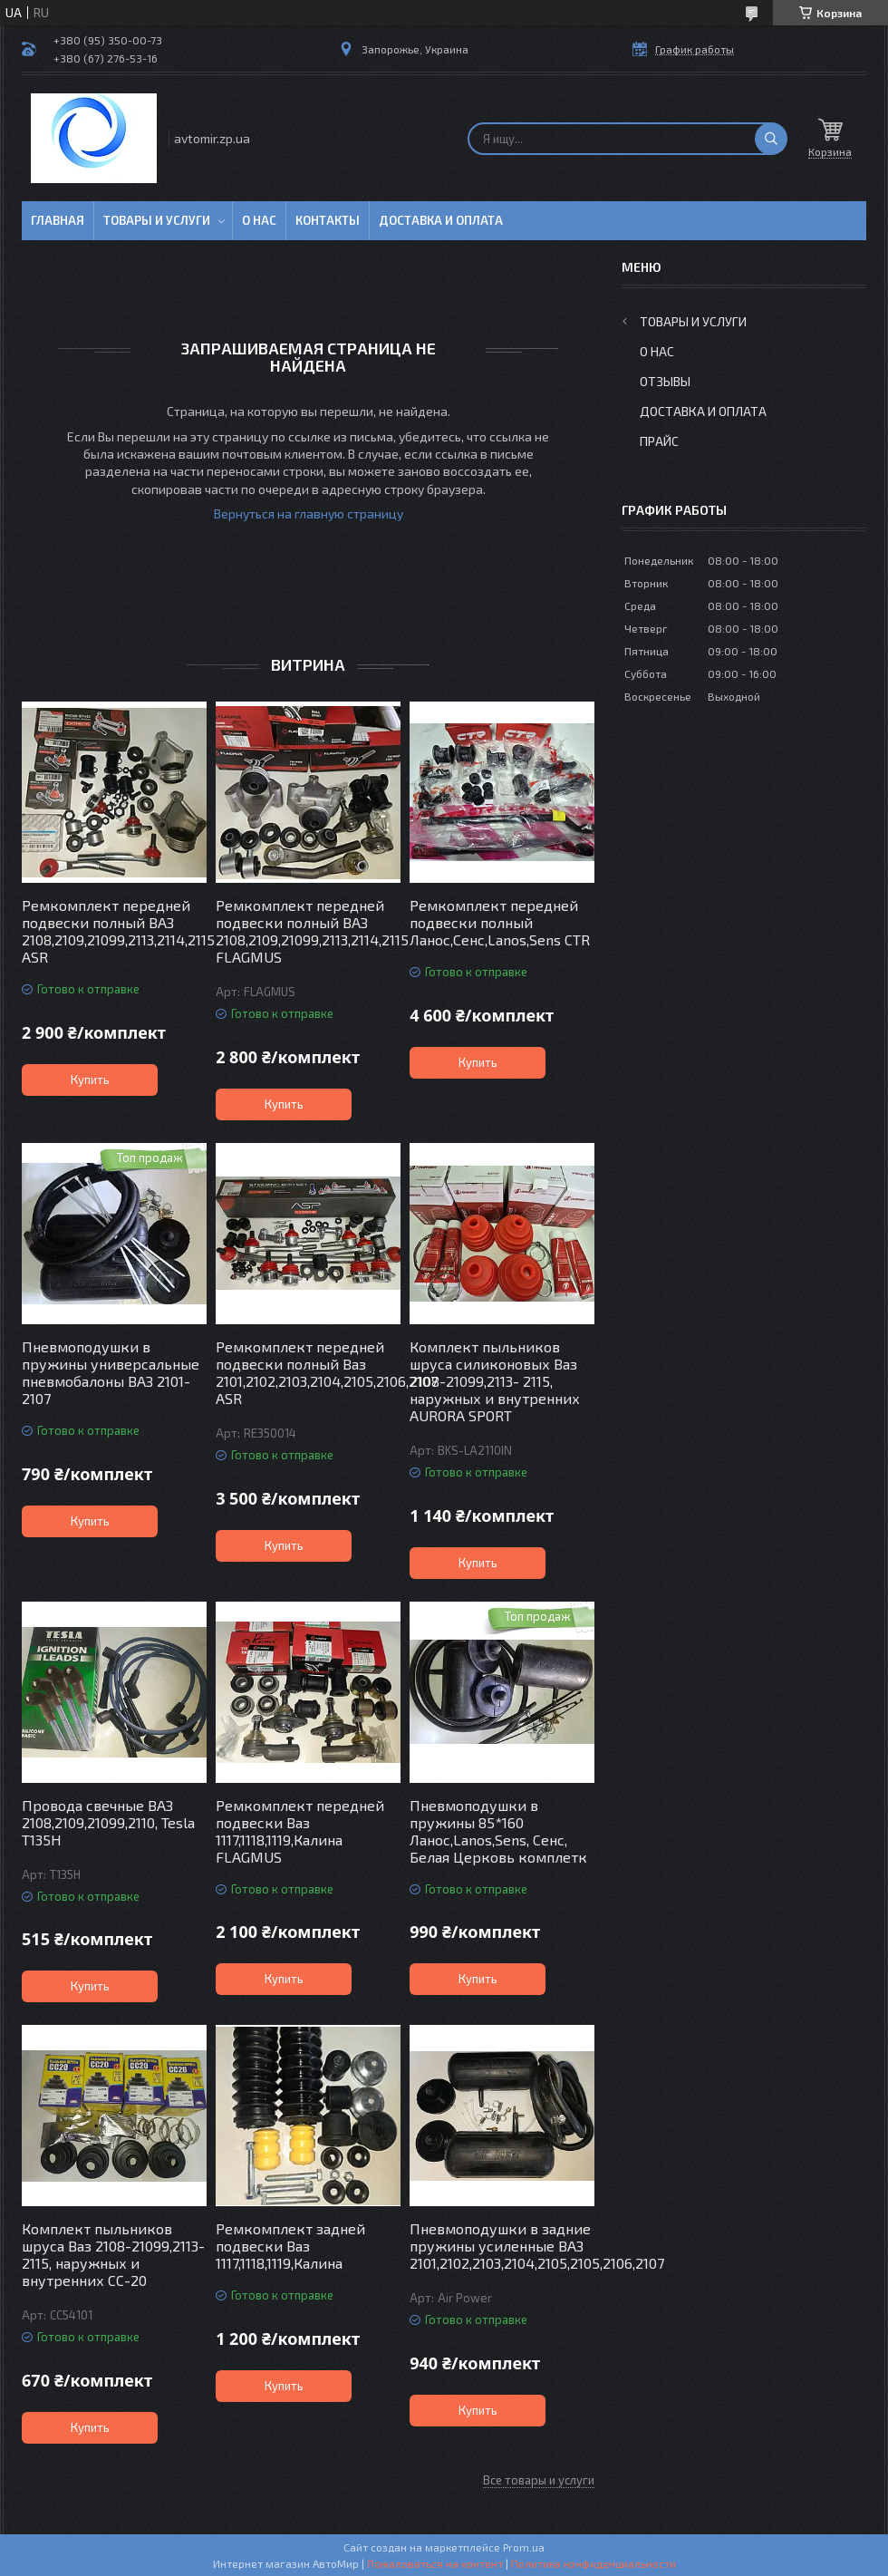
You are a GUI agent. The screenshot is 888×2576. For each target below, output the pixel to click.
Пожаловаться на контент (435, 2563)
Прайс (659, 441)
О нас (259, 220)
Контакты (327, 220)
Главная (57, 220)
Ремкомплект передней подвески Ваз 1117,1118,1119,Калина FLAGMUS (300, 1830)
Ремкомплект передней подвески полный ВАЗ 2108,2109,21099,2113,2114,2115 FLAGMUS (308, 930)
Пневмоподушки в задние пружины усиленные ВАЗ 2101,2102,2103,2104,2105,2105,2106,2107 (502, 2245)
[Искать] (771, 138)
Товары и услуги (156, 220)
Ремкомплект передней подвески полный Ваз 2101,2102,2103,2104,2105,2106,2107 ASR (308, 1372)
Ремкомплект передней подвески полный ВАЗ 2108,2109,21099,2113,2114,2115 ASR (114, 930)
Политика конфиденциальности (593, 2563)
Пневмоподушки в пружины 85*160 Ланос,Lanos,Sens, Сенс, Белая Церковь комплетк (498, 1830)
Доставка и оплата (441, 220)
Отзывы (665, 381)
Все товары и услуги (538, 2480)
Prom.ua (524, 2547)
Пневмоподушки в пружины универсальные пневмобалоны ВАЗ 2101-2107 (110, 1372)
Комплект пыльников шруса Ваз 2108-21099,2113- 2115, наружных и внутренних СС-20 (113, 2254)
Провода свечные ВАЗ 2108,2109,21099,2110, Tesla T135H (108, 1822)
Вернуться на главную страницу (308, 513)
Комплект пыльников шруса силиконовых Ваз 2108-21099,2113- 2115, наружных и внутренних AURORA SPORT (495, 1381)
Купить (90, 1079)
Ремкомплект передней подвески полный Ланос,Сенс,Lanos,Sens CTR (500, 922)
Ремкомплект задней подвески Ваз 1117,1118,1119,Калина (290, 2245)
